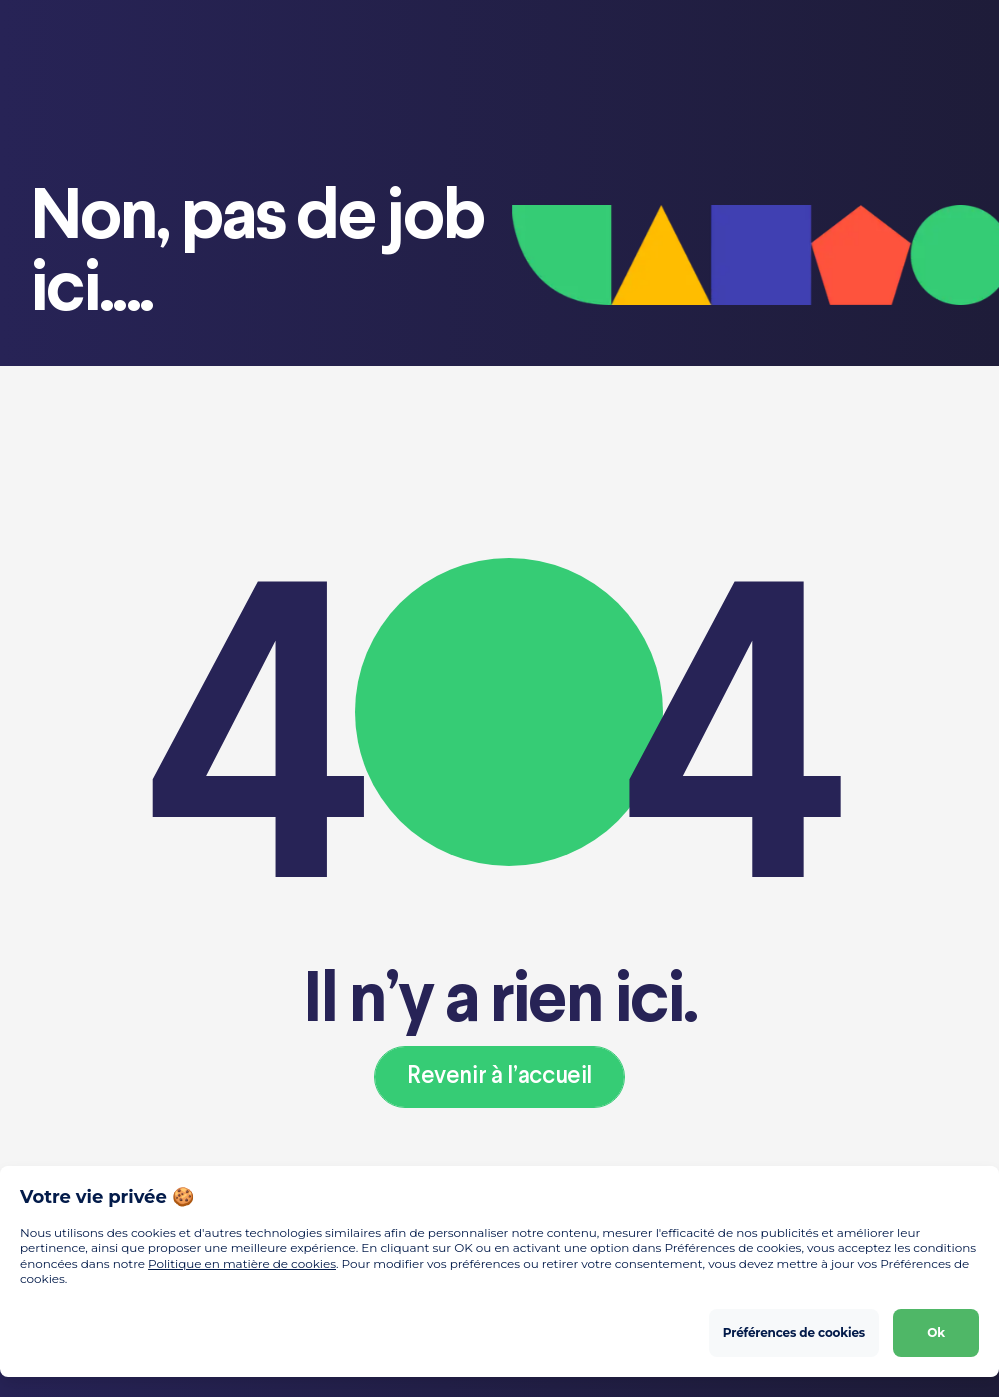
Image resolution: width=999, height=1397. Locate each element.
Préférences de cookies (794, 1332)
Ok (936, 1332)
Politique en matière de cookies (242, 1263)
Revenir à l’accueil (499, 1076)
